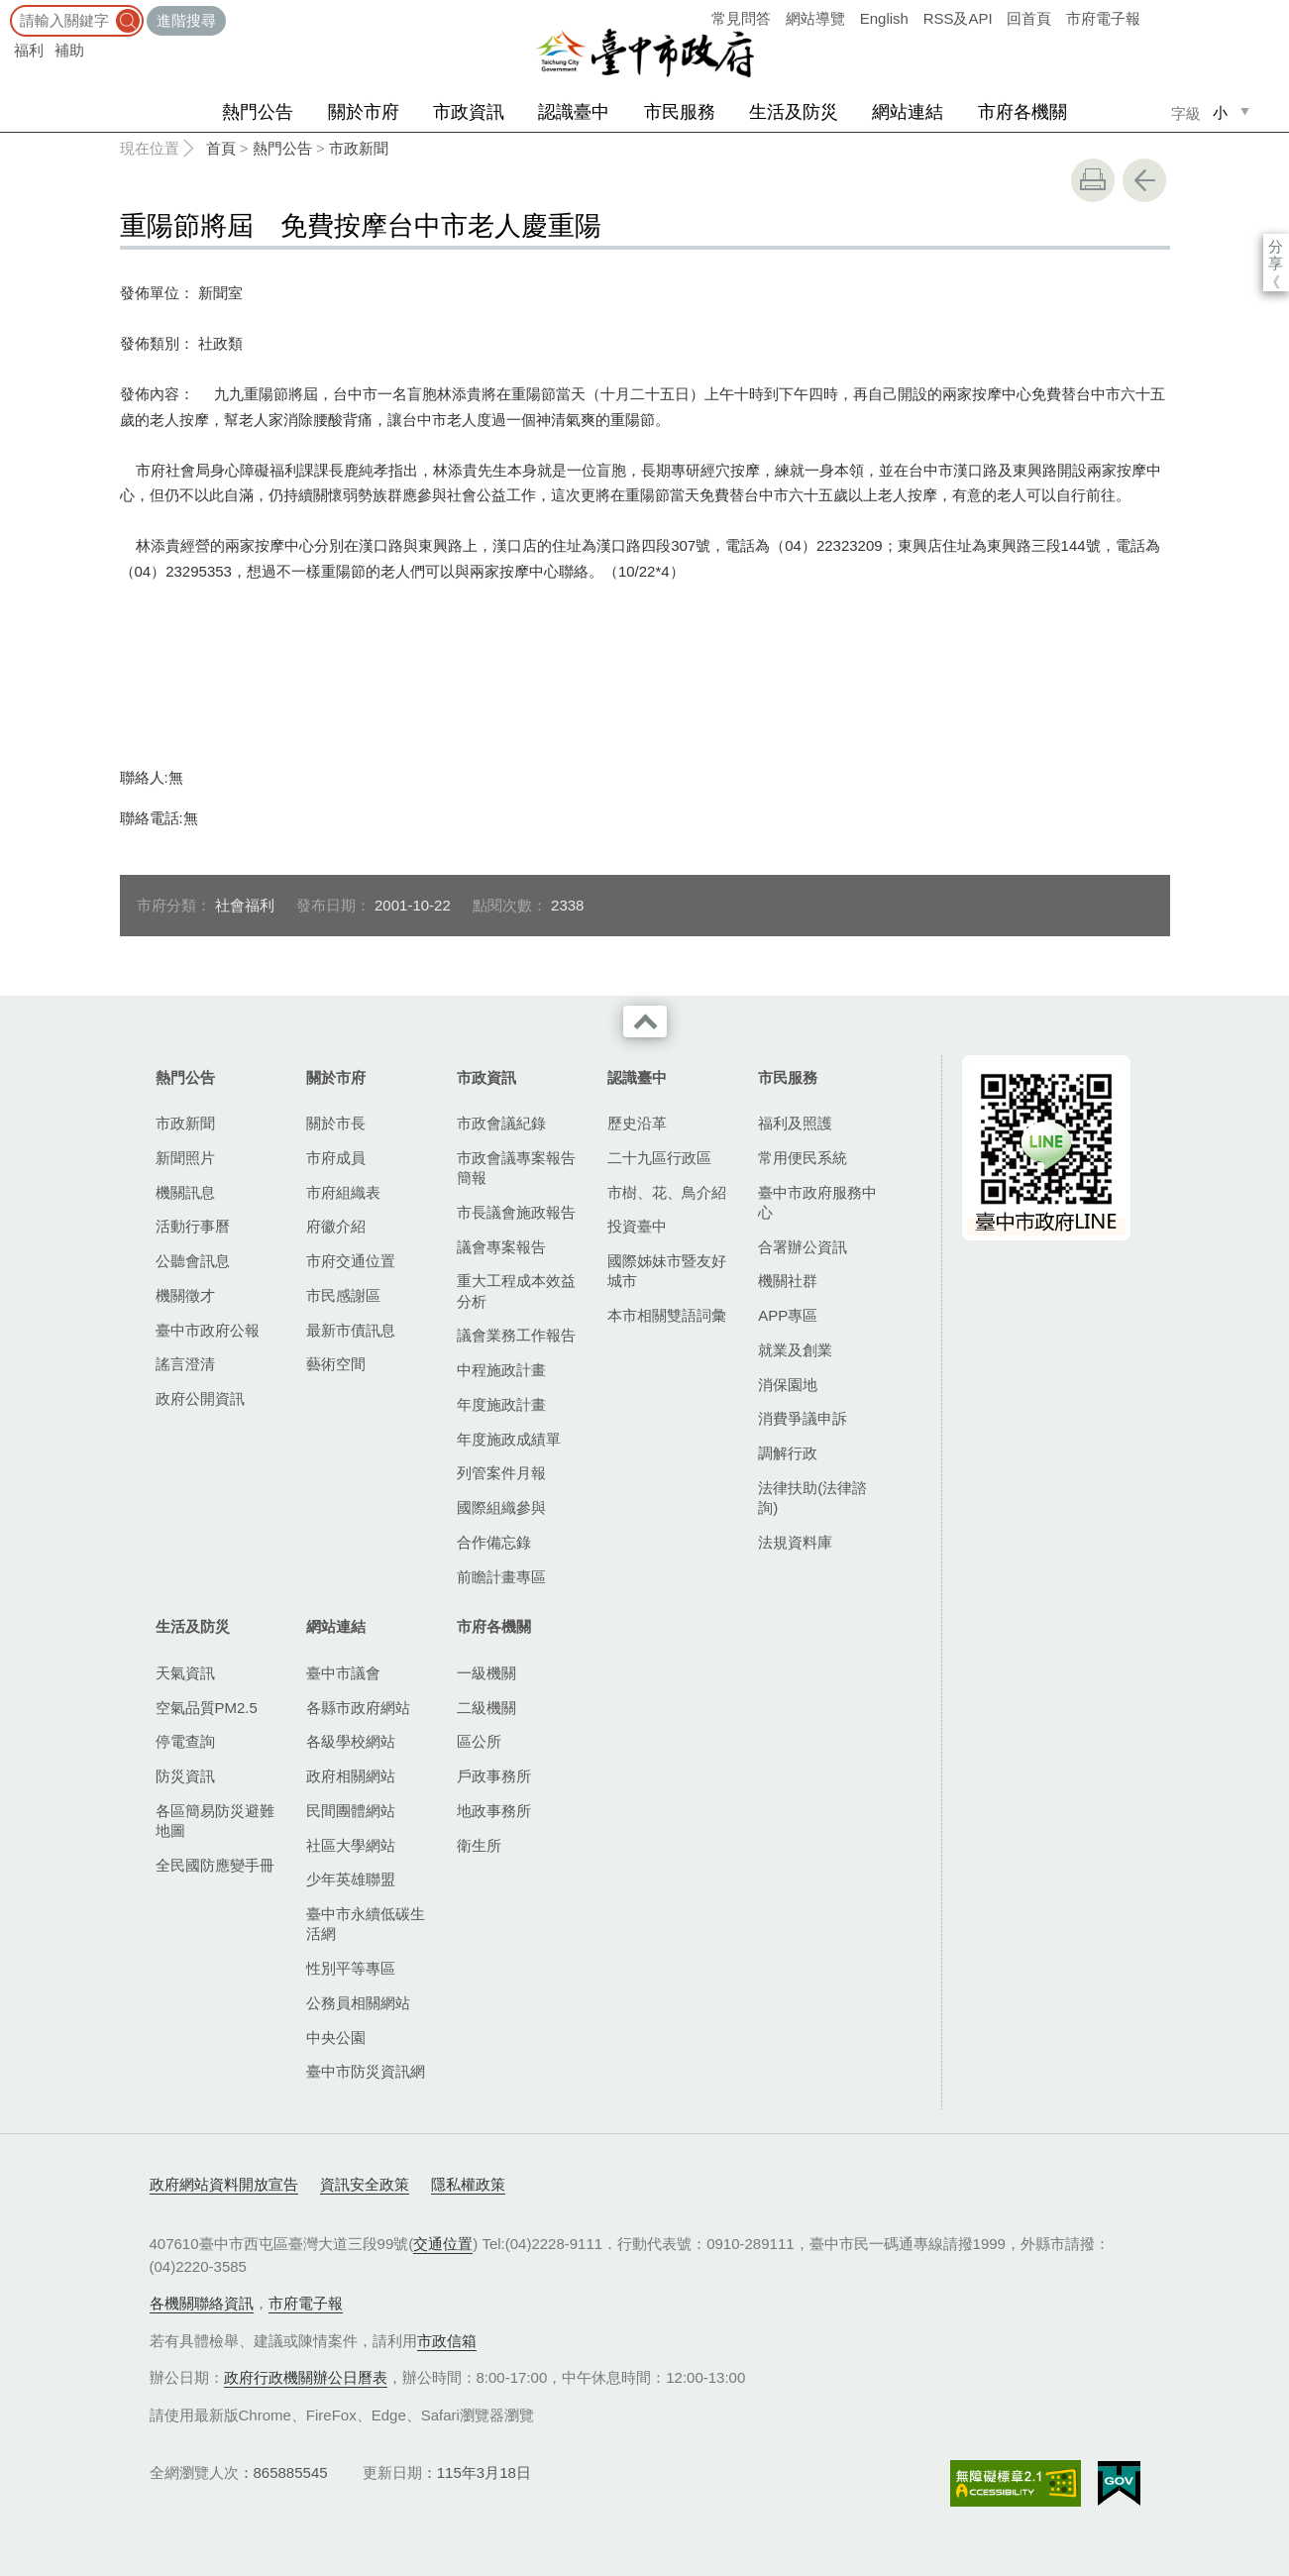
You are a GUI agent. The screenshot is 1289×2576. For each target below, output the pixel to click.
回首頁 (1029, 18)
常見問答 (741, 18)
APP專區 (787, 1315)
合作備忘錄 (494, 1542)
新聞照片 (185, 1157)
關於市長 (336, 1123)
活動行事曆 (193, 1226)
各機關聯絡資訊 (202, 2303)
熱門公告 (257, 112)
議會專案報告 (501, 1246)
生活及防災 (793, 112)
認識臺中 (573, 112)
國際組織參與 (501, 1507)
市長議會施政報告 (516, 1212)
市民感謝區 (343, 1295)
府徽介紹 (336, 1226)
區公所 (479, 1741)
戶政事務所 (494, 1776)
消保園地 (787, 1384)
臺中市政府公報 (208, 1330)
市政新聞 (358, 148)
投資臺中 (637, 1226)
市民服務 (679, 112)
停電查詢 (185, 1741)
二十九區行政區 (659, 1157)
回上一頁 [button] (1144, 180)
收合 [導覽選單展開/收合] (645, 1021)
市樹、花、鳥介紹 (666, 1192)
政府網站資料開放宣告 (224, 2184)
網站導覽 (815, 18)
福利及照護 (795, 1123)
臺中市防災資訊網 (365, 2071)
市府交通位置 (350, 1260)
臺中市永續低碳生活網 (365, 1923)
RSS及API (958, 18)
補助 (69, 50)
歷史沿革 (637, 1123)
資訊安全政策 (364, 2184)
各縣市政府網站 (358, 1707)
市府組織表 (343, 1192)
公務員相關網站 (358, 2002)
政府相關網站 (350, 1776)
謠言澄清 (185, 1363)
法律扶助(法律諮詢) (812, 1497)
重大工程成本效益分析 (516, 1290)
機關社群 (787, 1280)
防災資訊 (185, 1776)
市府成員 (336, 1157)
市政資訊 (468, 112)
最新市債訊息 (350, 1330)
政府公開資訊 (200, 1398)
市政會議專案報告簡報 (516, 1167)
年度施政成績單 (509, 1439)
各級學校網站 (350, 1741)
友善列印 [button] (1093, 180)
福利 (29, 50)
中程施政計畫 (501, 1369)
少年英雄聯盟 (350, 1879)
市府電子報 (1103, 18)
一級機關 (486, 1672)
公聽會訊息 (193, 1260)
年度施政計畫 (501, 1404)
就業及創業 (795, 1350)
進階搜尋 (186, 20)
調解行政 (787, 1453)
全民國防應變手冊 (215, 1865)
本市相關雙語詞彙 (666, 1315)
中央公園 (336, 2037)
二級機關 (486, 1707)
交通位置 (443, 2243)
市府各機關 (1022, 112)
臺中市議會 (343, 1672)
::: (6, 9)
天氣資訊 (185, 1672)
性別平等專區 (350, 1968)
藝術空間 (336, 1363)
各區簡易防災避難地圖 (215, 1820)
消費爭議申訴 (802, 1418)
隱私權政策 (468, 2184)
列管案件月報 (501, 1472)
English (884, 18)
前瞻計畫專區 (501, 1576)
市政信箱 (447, 2340)
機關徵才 (185, 1295)
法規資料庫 (795, 1542)
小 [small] (1220, 112)
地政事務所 (494, 1810)
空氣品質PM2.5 (207, 1707)
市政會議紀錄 (501, 1123)
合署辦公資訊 (802, 1246)
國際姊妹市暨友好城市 (666, 1270)
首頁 (221, 148)
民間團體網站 (350, 1810)
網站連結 (907, 112)
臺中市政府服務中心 (817, 1202)
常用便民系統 (802, 1157)
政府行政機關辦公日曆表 (305, 2377)
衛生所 (479, 1845)
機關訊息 (185, 1192)
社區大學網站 (350, 1845)
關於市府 (363, 112)
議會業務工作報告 (516, 1335)
